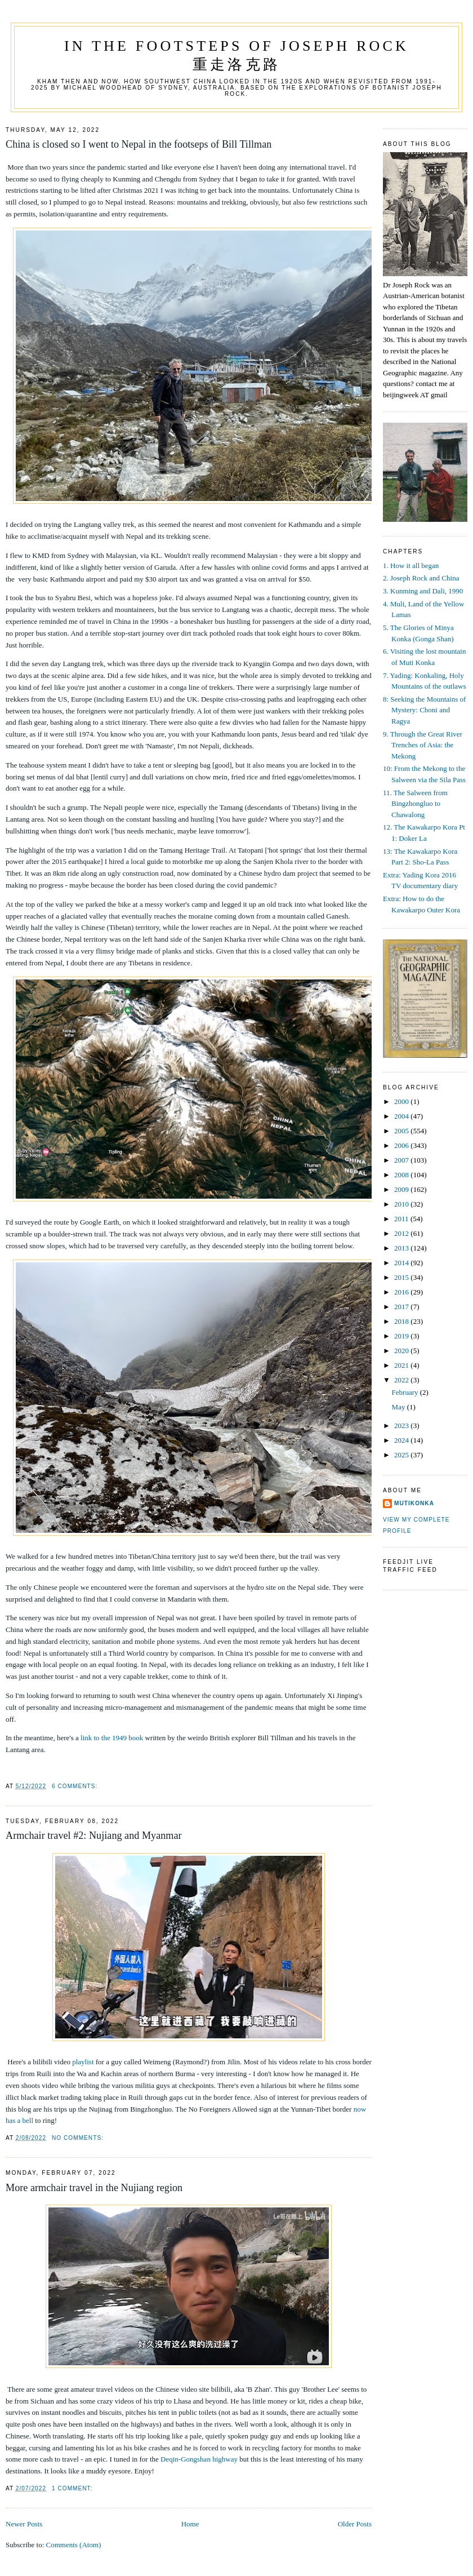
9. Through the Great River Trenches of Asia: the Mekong (422, 745)
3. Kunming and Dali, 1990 (423, 591)
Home (190, 2524)
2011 (402, 1218)
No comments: (78, 2138)
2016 (402, 1292)
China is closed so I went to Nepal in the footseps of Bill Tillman (138, 144)
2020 (402, 1350)
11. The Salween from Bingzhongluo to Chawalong (415, 803)
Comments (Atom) (73, 2544)
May (399, 1407)
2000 (402, 1101)
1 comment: (72, 2488)
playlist (82, 2062)
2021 (402, 1365)
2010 (402, 1204)
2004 (402, 1116)
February (406, 1392)
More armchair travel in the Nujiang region (94, 2187)
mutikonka (414, 1503)
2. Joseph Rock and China (421, 578)
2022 (402, 1380)
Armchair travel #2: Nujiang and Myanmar (94, 1835)
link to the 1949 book (112, 1737)
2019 (402, 1336)
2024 (402, 1440)
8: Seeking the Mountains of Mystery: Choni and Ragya (424, 710)
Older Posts (355, 2524)
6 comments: (74, 1786)
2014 (402, 1262)
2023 (402, 1425)
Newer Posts (24, 2524)
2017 (402, 1306)
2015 (402, 1277)
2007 (402, 1160)
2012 (402, 1233)
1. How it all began (411, 565)
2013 (402, 1248)
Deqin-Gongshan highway (199, 2459)
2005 (402, 1131)
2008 (402, 1174)
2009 (402, 1189)
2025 (402, 1455)
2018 (402, 1321)
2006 (402, 1145)
